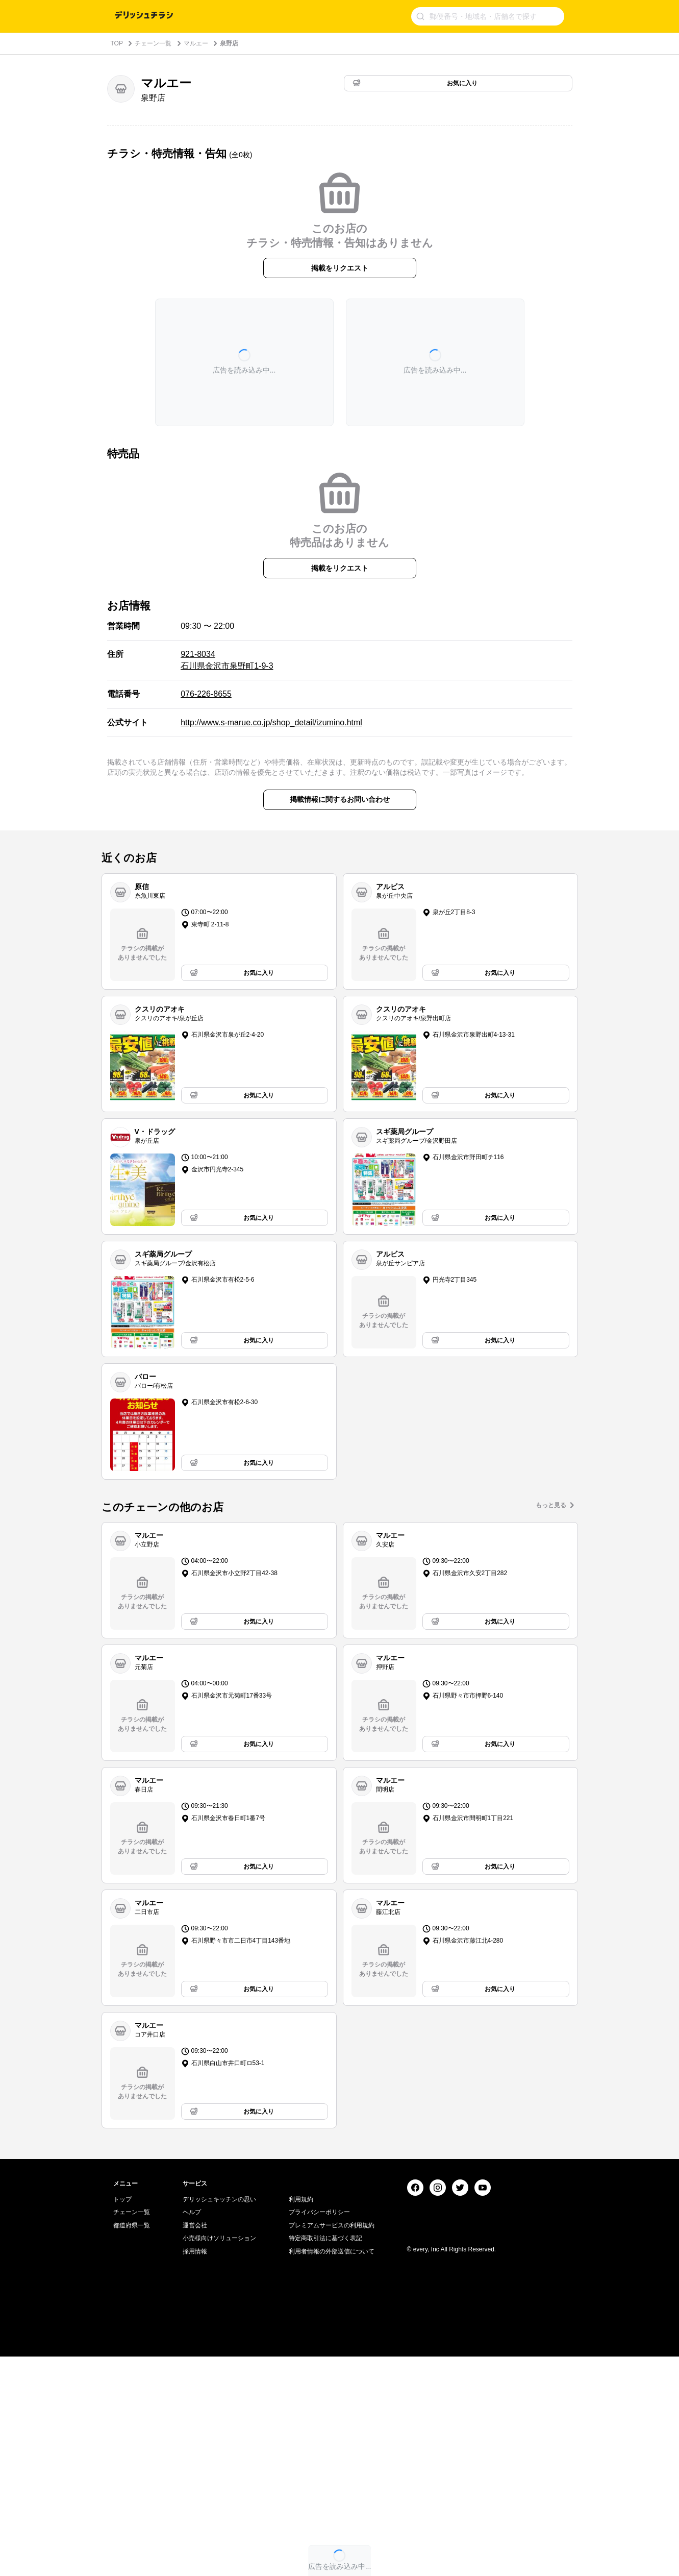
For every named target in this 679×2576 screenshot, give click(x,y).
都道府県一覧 (131, 2444)
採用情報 (195, 2470)
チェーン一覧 (153, 43)
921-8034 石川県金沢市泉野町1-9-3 (227, 660)
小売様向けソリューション (219, 2458)
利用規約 (301, 2418)
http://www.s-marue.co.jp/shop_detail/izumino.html (271, 722)
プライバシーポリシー (319, 2431)
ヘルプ (192, 2431)
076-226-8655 (206, 694)
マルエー (196, 43)
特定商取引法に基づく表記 (325, 2458)
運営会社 (195, 2444)
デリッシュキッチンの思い (219, 2418)
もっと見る (551, 1505)
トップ (122, 2418)
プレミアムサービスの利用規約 (331, 2444)
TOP (117, 43)
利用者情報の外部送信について (331, 2470)
